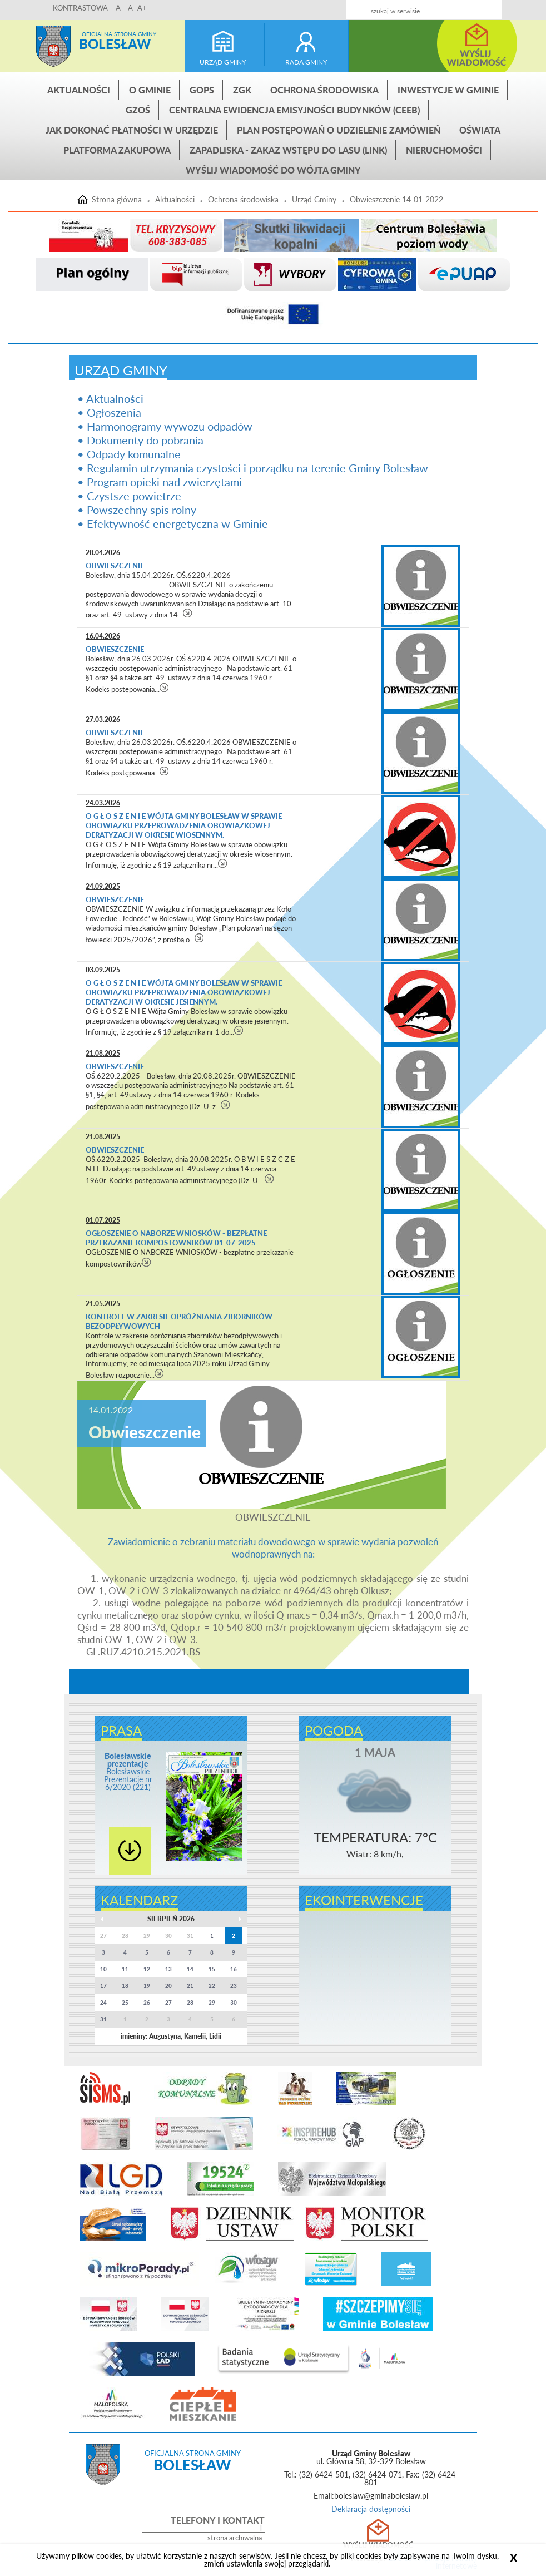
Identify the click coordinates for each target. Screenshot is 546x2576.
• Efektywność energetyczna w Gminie (172, 523)
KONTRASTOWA (80, 7)
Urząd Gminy (314, 200)
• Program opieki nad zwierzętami (159, 481)
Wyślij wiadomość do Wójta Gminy (273, 170)
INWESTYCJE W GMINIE (448, 90)
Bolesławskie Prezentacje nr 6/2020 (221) (128, 1771)
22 (212, 1985)
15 (212, 1969)
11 (125, 1969)
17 (103, 1985)
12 (146, 1969)
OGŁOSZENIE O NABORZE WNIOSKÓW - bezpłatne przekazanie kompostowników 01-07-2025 (176, 1238)
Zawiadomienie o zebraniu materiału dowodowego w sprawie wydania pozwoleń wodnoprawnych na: (273, 1548)
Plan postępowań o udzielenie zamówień (338, 130)
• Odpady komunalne (129, 454)
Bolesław (115, 44)
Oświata (479, 130)
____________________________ (147, 537)
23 (233, 1985)
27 (168, 2002)
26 (146, 2002)
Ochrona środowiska (324, 90)
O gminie (150, 90)
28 (190, 2002)
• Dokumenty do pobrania (140, 440)
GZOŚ (138, 110)
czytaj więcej (187, 612)
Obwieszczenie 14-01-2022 (396, 200)
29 (212, 2002)
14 (190, 1969)
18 (125, 1985)
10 (103, 1969)
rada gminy (306, 62)
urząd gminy (223, 62)
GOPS (202, 90)
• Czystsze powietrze (129, 495)
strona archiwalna (234, 2538)
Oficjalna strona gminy (119, 34)
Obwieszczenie (116, 565)
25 (125, 2002)
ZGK (242, 90)
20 (168, 1985)
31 (103, 2019)
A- (119, 7)
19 (146, 1985)
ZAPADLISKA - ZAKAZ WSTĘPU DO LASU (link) (288, 150)
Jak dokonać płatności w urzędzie (132, 130)
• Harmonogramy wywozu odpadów (164, 426)
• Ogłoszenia (109, 412)
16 (233, 1969)
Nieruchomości (444, 150)
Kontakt (447, 6)
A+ (142, 7)
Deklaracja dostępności (370, 2509)
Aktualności (78, 90)
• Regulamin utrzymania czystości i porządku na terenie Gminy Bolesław (252, 467)
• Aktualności (110, 398)
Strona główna (53, 46)
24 (103, 2002)
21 (190, 1985)
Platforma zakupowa (117, 150)
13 (168, 1969)
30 (233, 2002)
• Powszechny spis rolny (136, 509)
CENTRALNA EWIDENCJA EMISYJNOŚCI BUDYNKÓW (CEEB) (294, 110)
